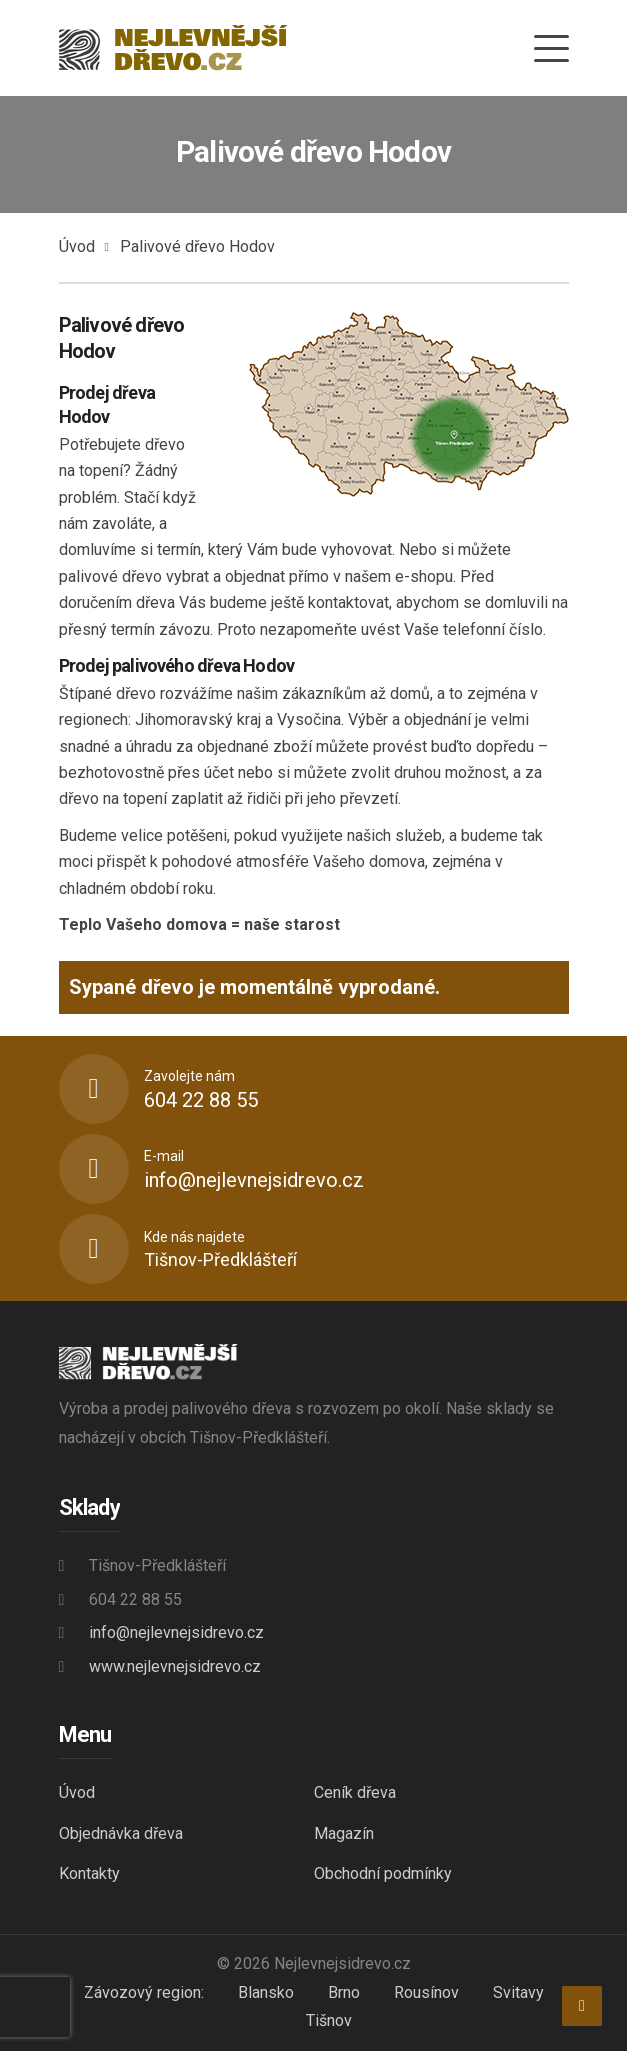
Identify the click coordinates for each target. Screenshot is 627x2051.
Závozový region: (144, 1992)
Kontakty (89, 1873)
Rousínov (426, 1992)
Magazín (344, 1833)
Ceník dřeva (355, 1792)
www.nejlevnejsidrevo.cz (175, 1666)
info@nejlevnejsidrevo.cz (176, 1632)
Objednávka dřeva (121, 1833)
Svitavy (518, 1992)
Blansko (266, 1992)
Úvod (77, 246)
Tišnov (329, 2020)
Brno (344, 1992)
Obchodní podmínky (383, 1873)
